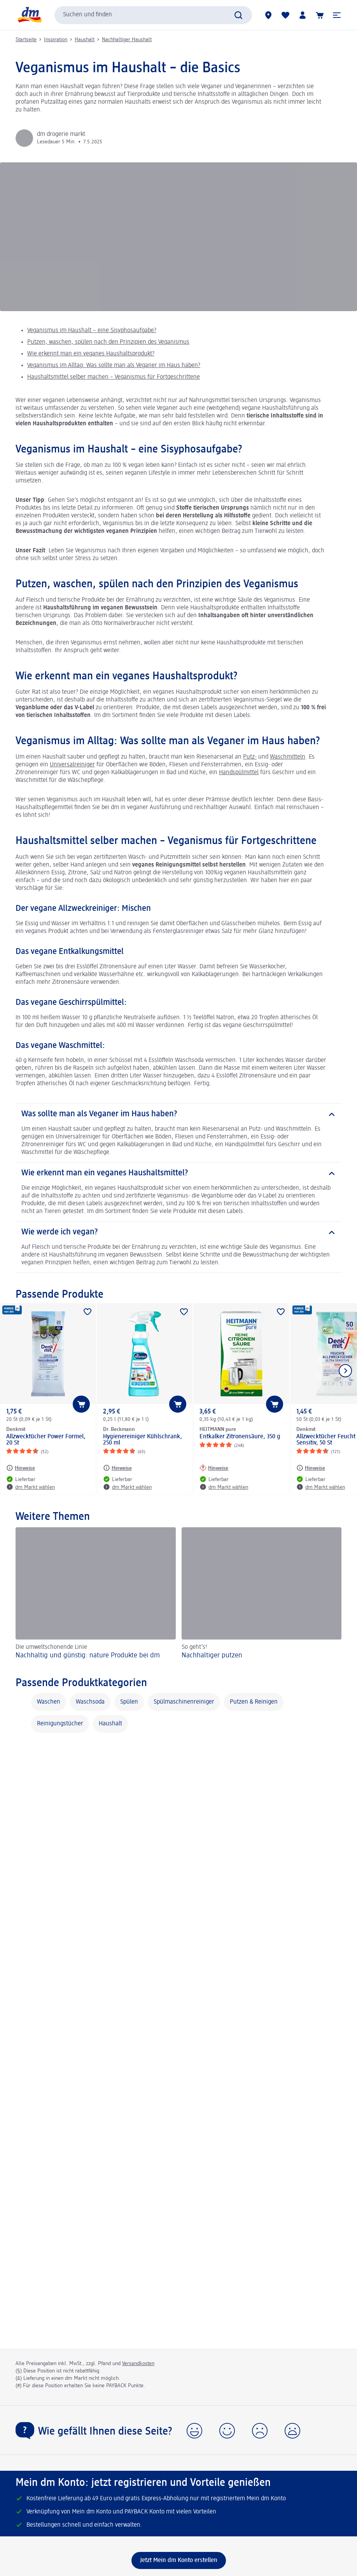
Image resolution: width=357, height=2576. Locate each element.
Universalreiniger (72, 765)
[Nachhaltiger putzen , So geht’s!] (262, 1594)
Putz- (250, 757)
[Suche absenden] (238, 15)
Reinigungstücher (60, 1724)
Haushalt (84, 39)
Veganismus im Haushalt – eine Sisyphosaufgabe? (91, 330)
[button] (336, 15)
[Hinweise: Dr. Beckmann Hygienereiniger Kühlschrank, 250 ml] (117, 1468)
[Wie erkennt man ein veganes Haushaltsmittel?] (178, 1173)
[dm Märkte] (268, 15)
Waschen (48, 1702)
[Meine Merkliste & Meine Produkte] (285, 15)
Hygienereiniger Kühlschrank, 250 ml (142, 1440)
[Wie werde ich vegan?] (178, 1232)
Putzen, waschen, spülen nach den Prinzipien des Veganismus (108, 342)
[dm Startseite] (29, 15)
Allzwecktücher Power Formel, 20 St (46, 1440)
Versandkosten (138, 2363)
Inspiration (55, 39)
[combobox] (153, 15)
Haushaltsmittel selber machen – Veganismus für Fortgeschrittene (113, 377)
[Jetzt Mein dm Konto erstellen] (178, 2560)
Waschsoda (90, 1702)
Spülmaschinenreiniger (184, 1702)
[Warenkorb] (319, 15)
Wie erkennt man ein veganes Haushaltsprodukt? (90, 354)
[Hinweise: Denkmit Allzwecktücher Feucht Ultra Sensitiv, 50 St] (310, 1468)
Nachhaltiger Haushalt (127, 39)
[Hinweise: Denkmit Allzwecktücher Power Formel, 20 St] (20, 1468)
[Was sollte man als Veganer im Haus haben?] (178, 1114)
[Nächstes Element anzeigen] (345, 1370)
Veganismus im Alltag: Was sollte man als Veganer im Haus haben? (113, 365)
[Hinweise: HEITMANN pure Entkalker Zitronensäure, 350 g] (214, 1468)
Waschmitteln (287, 757)
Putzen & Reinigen (254, 1702)
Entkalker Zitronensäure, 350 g (240, 1437)
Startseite (26, 39)
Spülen (129, 1702)
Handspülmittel (239, 772)
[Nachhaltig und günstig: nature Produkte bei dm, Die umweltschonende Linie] (96, 1594)
